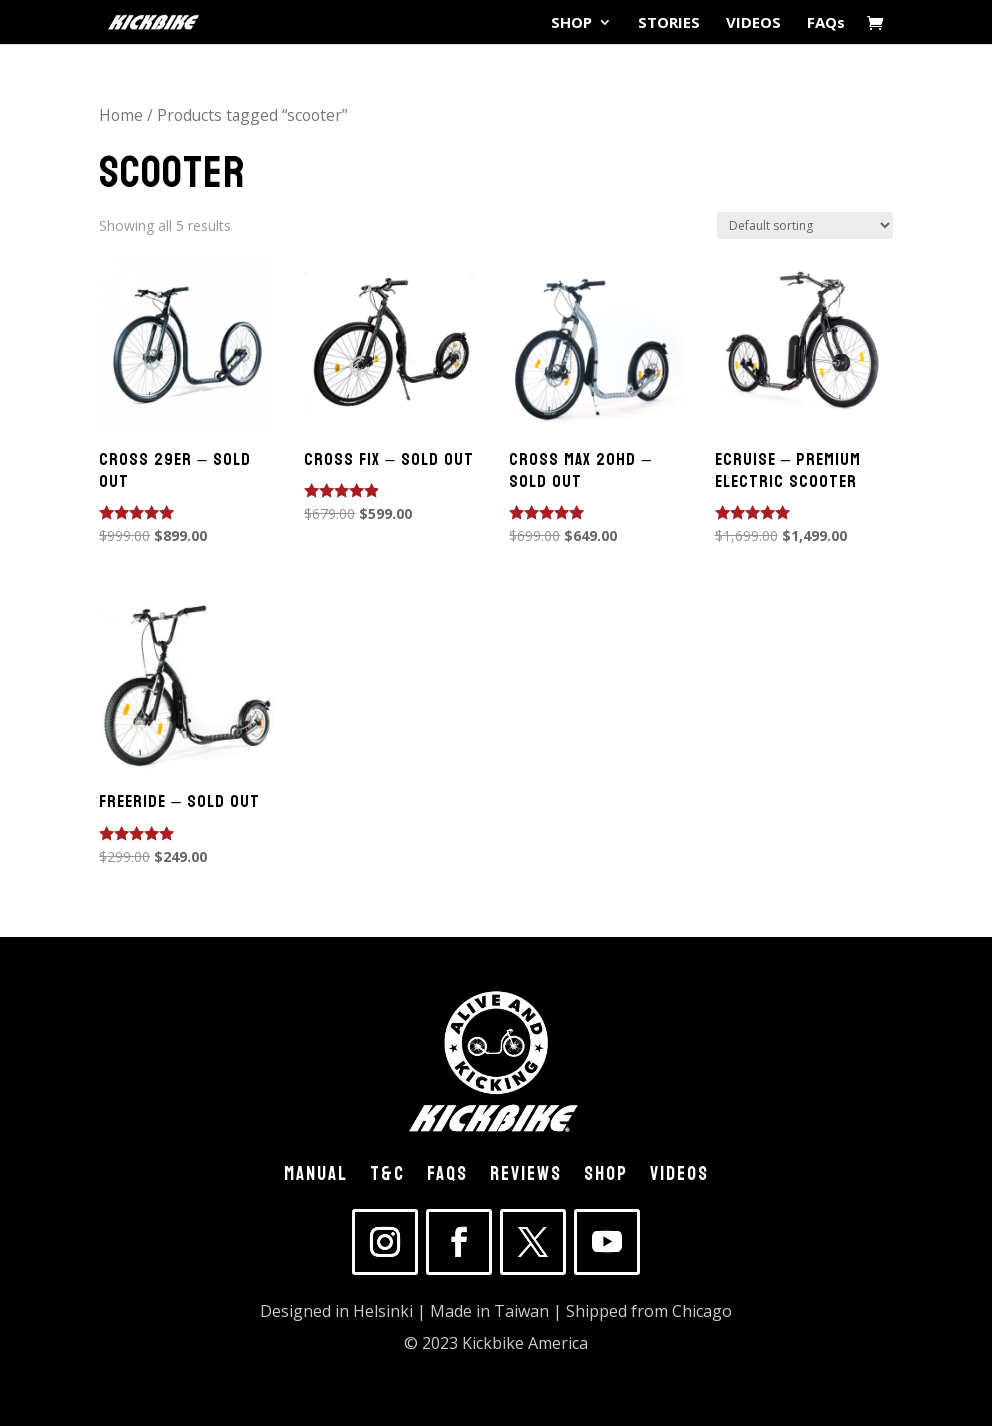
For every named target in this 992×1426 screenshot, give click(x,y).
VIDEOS (753, 23)
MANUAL (316, 1178)
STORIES (669, 23)
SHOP (571, 23)
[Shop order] (805, 225)
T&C (387, 1178)
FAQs (826, 23)
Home (121, 115)
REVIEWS (526, 1178)
